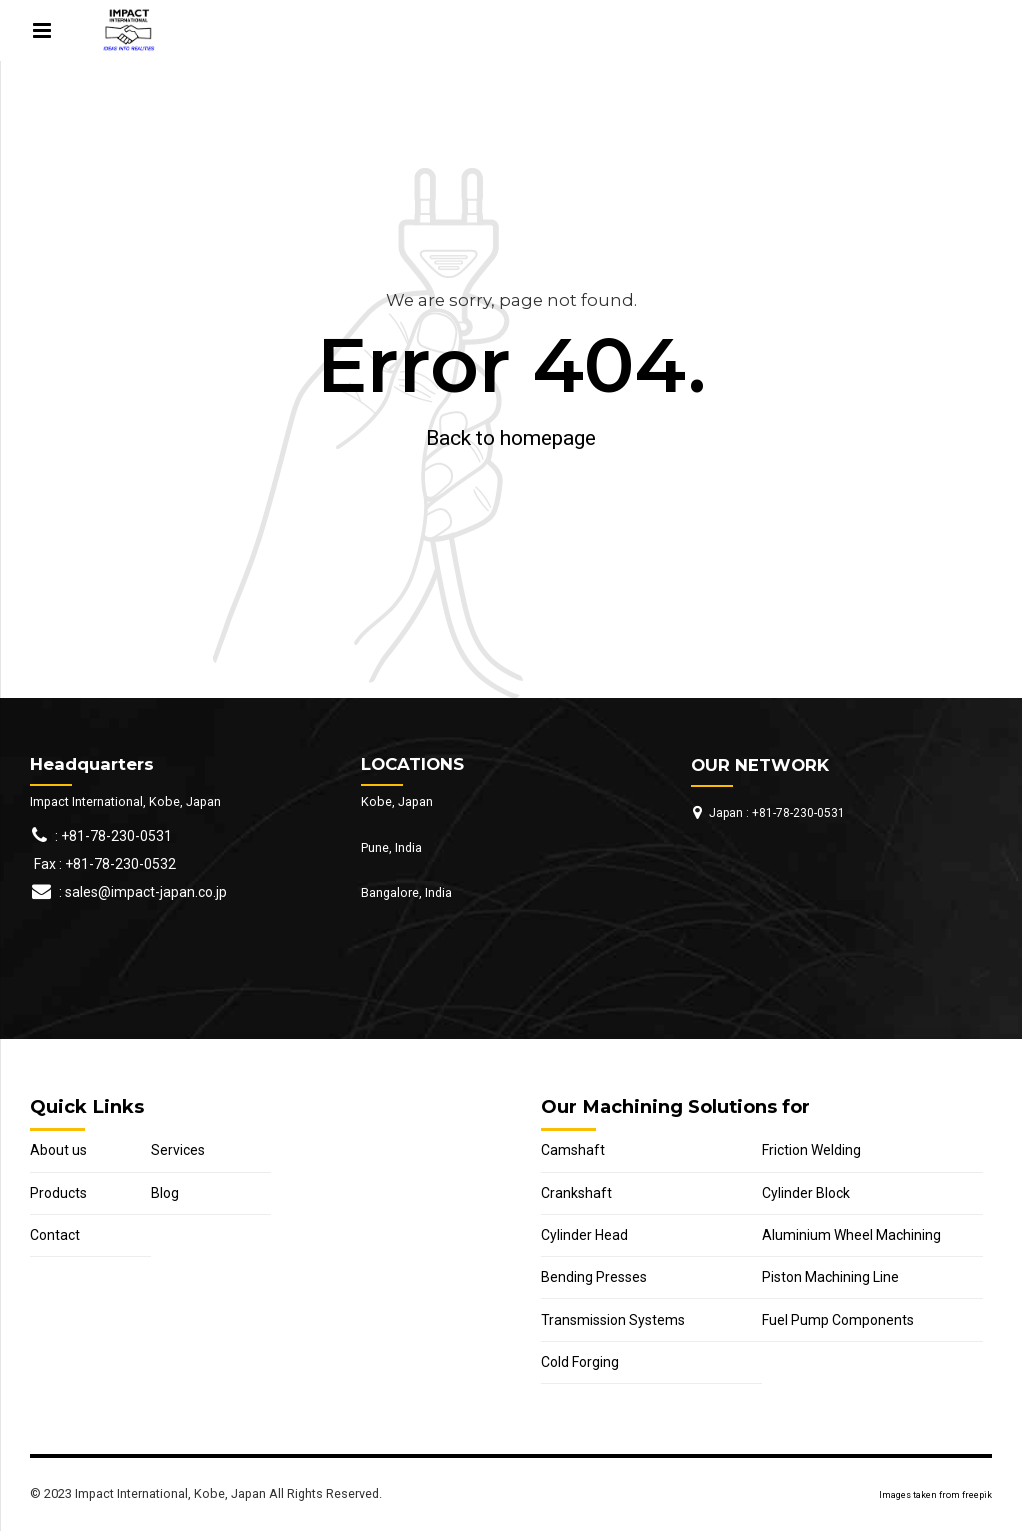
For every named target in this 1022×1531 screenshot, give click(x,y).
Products (58, 1193)
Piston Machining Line (830, 1277)
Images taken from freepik (935, 1495)
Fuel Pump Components (838, 1320)
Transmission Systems (613, 1320)
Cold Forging (580, 1362)
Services (178, 1150)
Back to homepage (511, 438)
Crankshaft (576, 1193)
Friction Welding (811, 1150)
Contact (55, 1235)
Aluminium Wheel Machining (851, 1235)
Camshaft (573, 1150)
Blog (165, 1193)
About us (58, 1150)
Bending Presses (594, 1277)
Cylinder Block (806, 1193)
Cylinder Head (584, 1235)
